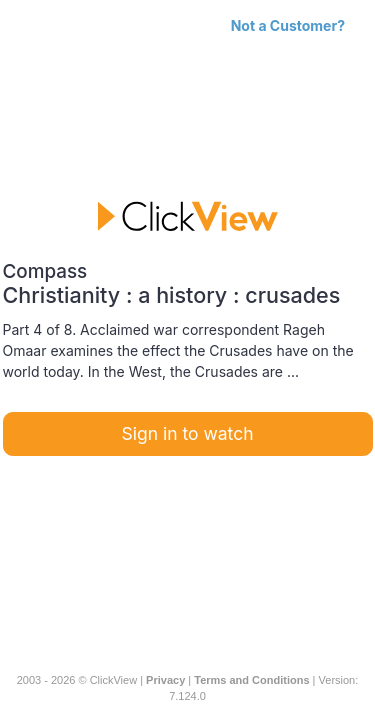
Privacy (165, 680)
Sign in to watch (188, 433)
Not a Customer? (288, 25)
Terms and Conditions (251, 680)
